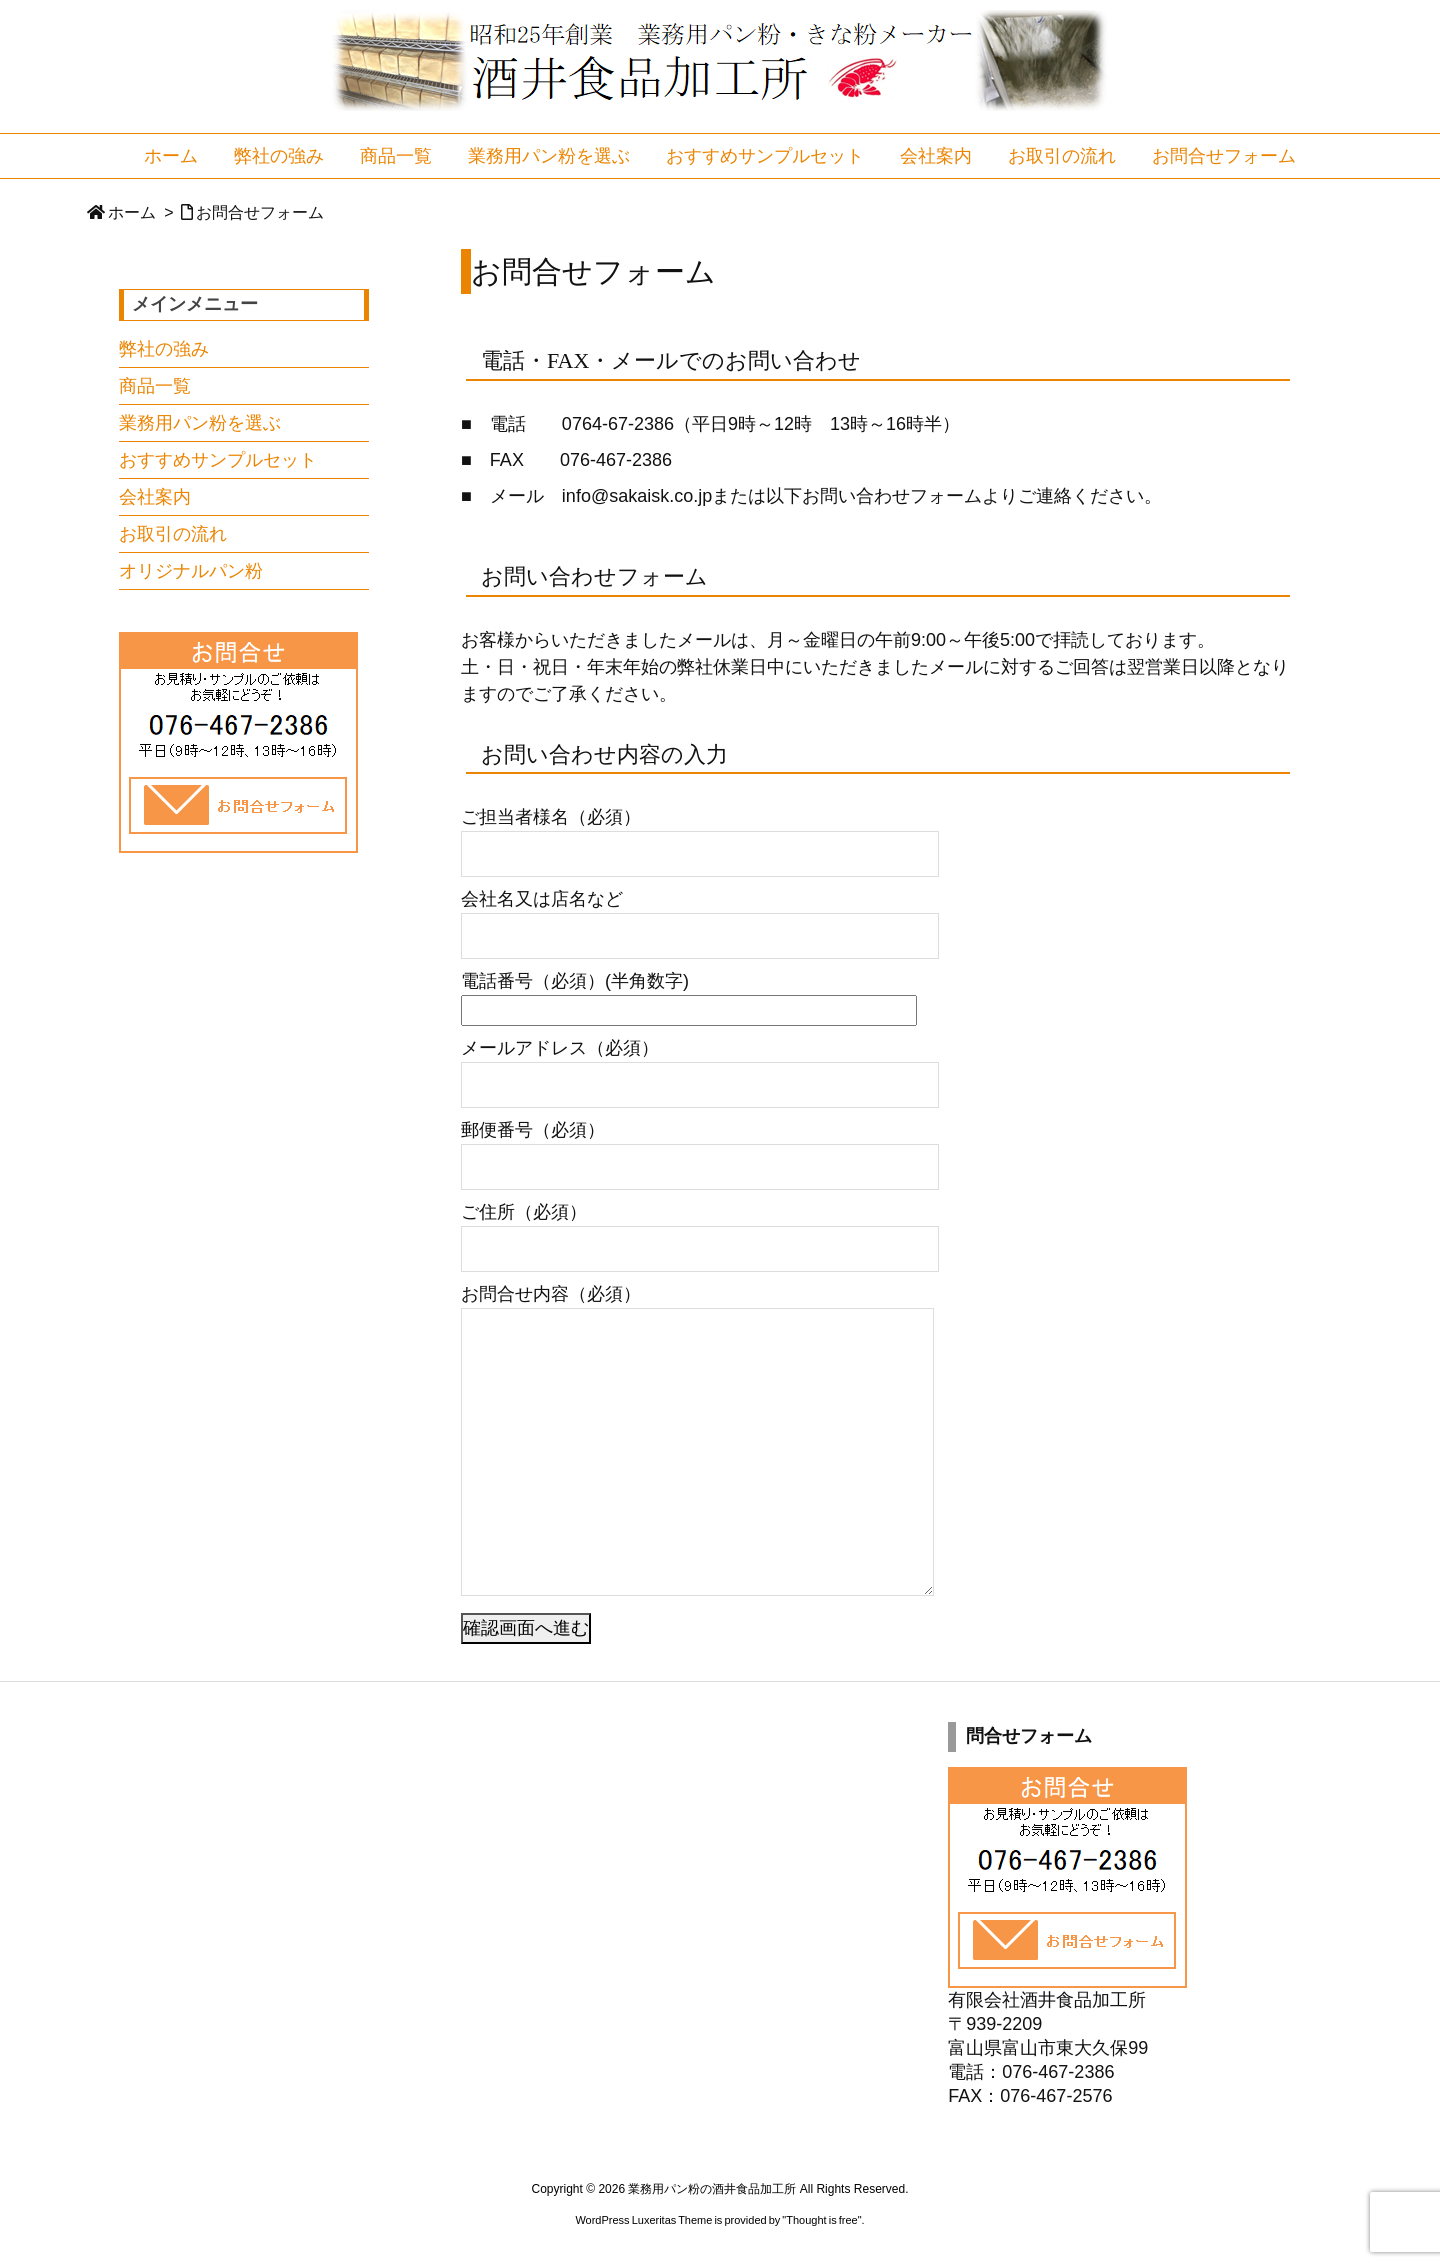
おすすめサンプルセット (218, 460)
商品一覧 (155, 386)
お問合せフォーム (260, 212)
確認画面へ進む (526, 1628)
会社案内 (155, 497)
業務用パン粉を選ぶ (200, 423)
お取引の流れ (173, 534)
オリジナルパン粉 (191, 571)
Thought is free (821, 2220)
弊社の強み (164, 349)
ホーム (132, 212)
